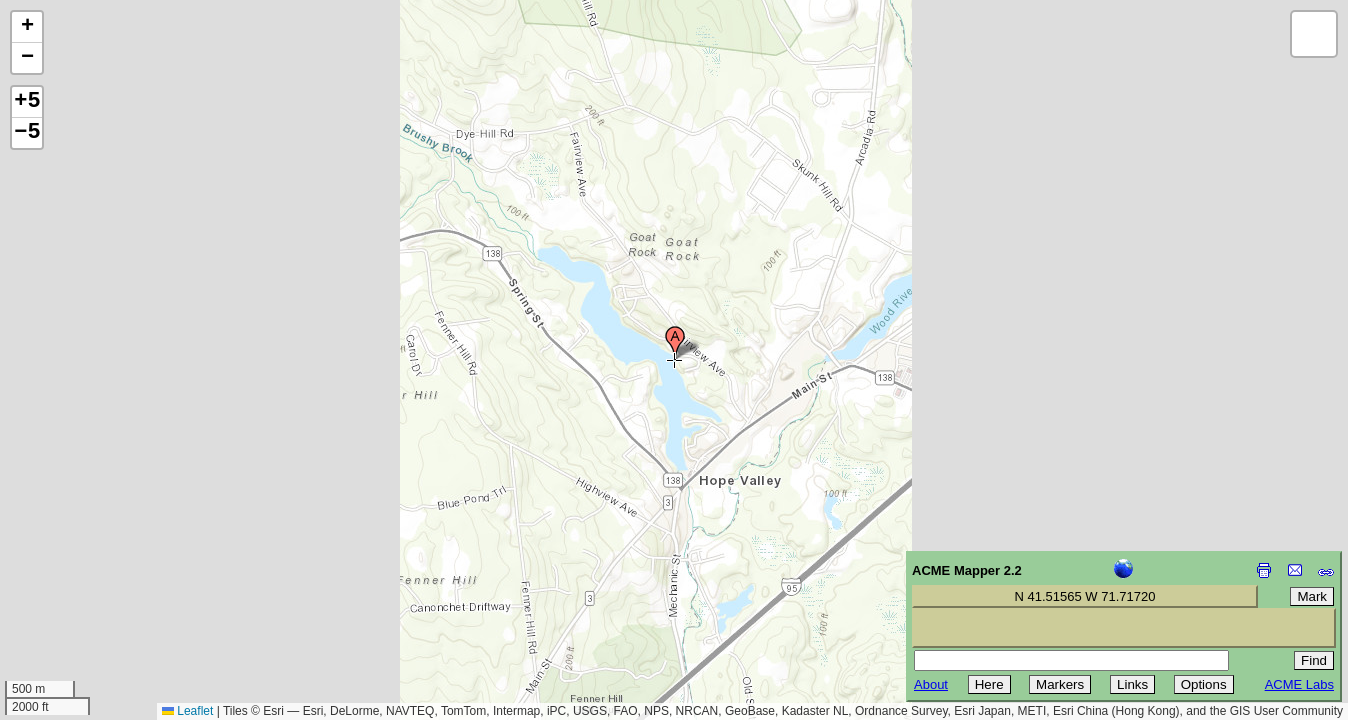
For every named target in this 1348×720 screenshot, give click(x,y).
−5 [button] (27, 133)
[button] (675, 343)
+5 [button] (27, 102)
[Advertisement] (106, 578)
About (931, 684)
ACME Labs (1299, 684)
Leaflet (187, 711)
